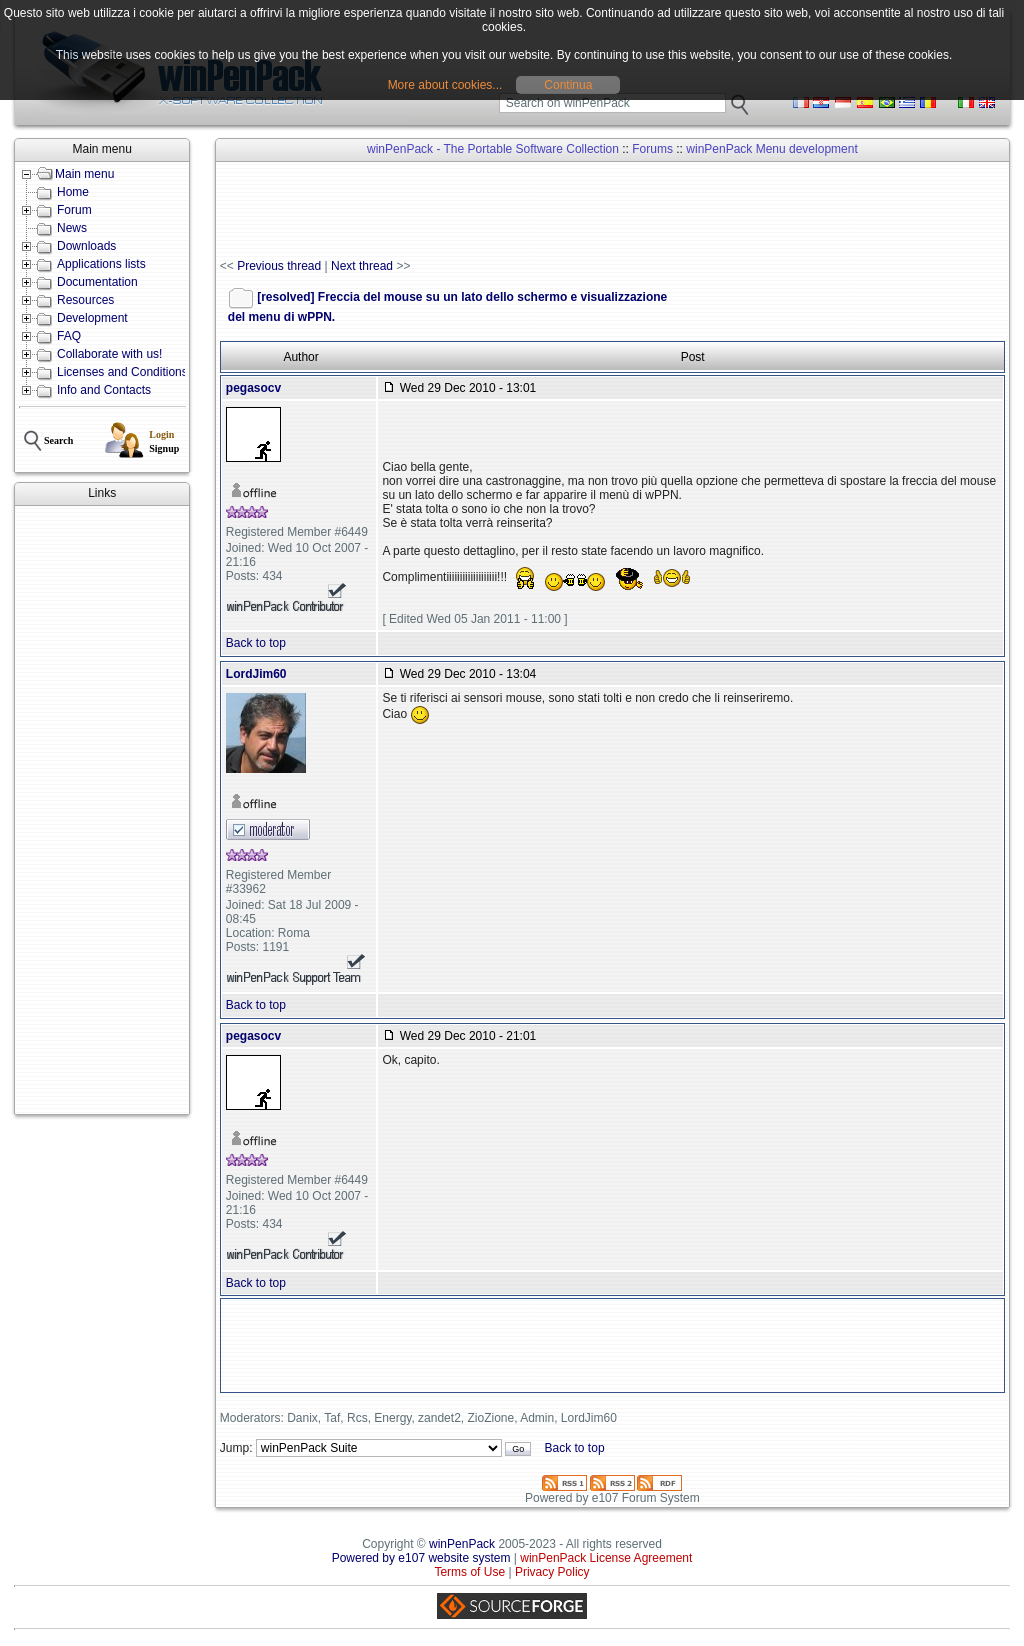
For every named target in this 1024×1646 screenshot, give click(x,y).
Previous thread (279, 266)
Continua (568, 85)
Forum (74, 210)
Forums (652, 149)
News (72, 228)
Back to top (256, 643)
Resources (85, 300)
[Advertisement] (102, 810)
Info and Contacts (104, 390)
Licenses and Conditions (122, 372)
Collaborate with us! (109, 354)
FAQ (69, 336)
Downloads (86, 246)
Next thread (362, 266)
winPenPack (462, 1544)
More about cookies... (445, 85)
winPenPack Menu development (771, 149)
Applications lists (101, 264)
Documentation (97, 282)
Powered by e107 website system (421, 1558)
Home (73, 192)
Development (92, 318)
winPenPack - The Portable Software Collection (493, 149)
